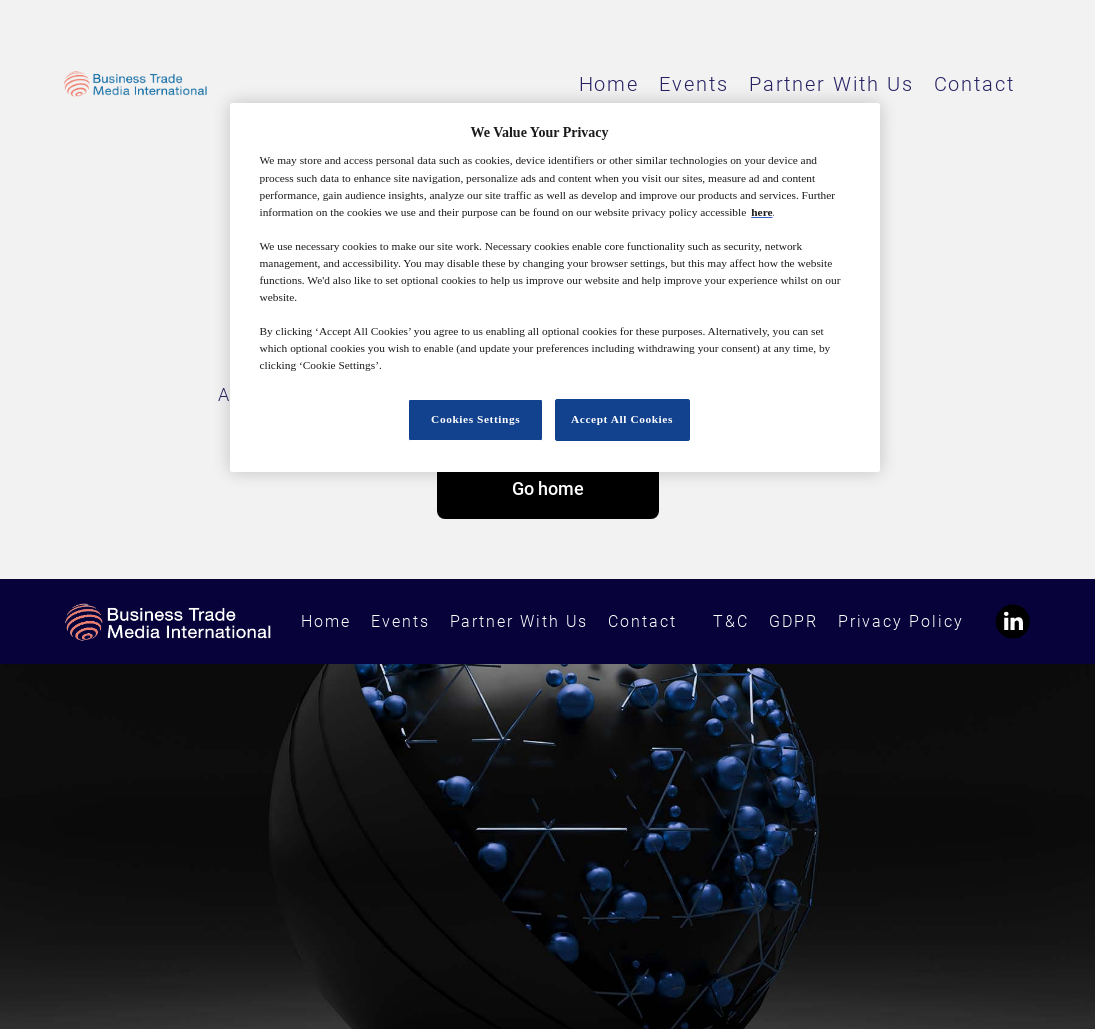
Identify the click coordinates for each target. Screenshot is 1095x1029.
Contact (974, 84)
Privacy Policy (901, 621)
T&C (731, 621)
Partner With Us (831, 84)
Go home (548, 488)
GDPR (793, 621)
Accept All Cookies (622, 419)
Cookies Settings (475, 419)
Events (694, 84)
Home (609, 84)
